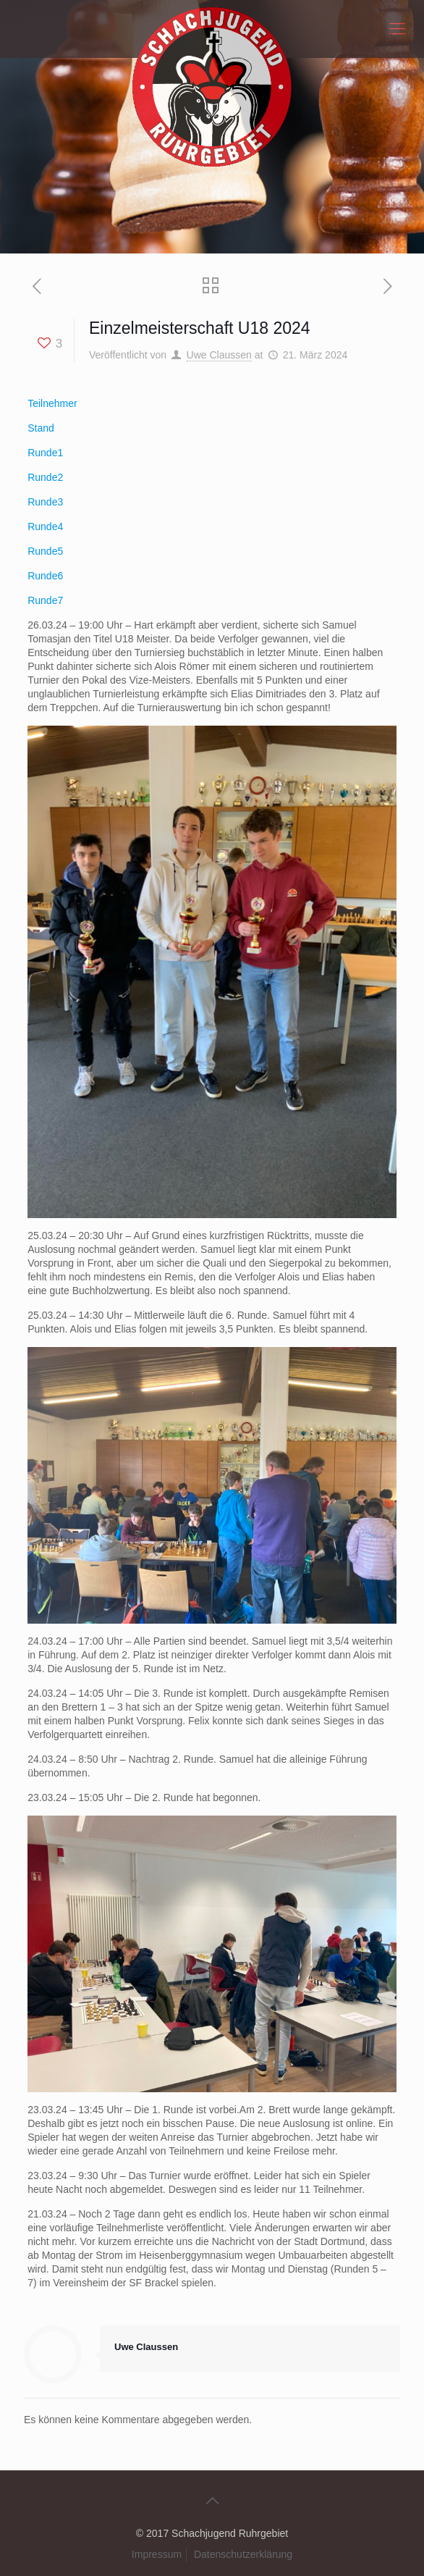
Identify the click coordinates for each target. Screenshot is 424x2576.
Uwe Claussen (219, 355)
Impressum (157, 2554)
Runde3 (45, 502)
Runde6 (45, 576)
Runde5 (45, 551)
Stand (40, 428)
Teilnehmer (52, 403)
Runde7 (45, 600)
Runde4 (45, 526)
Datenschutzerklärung (243, 2554)
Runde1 (45, 452)
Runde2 (45, 477)
